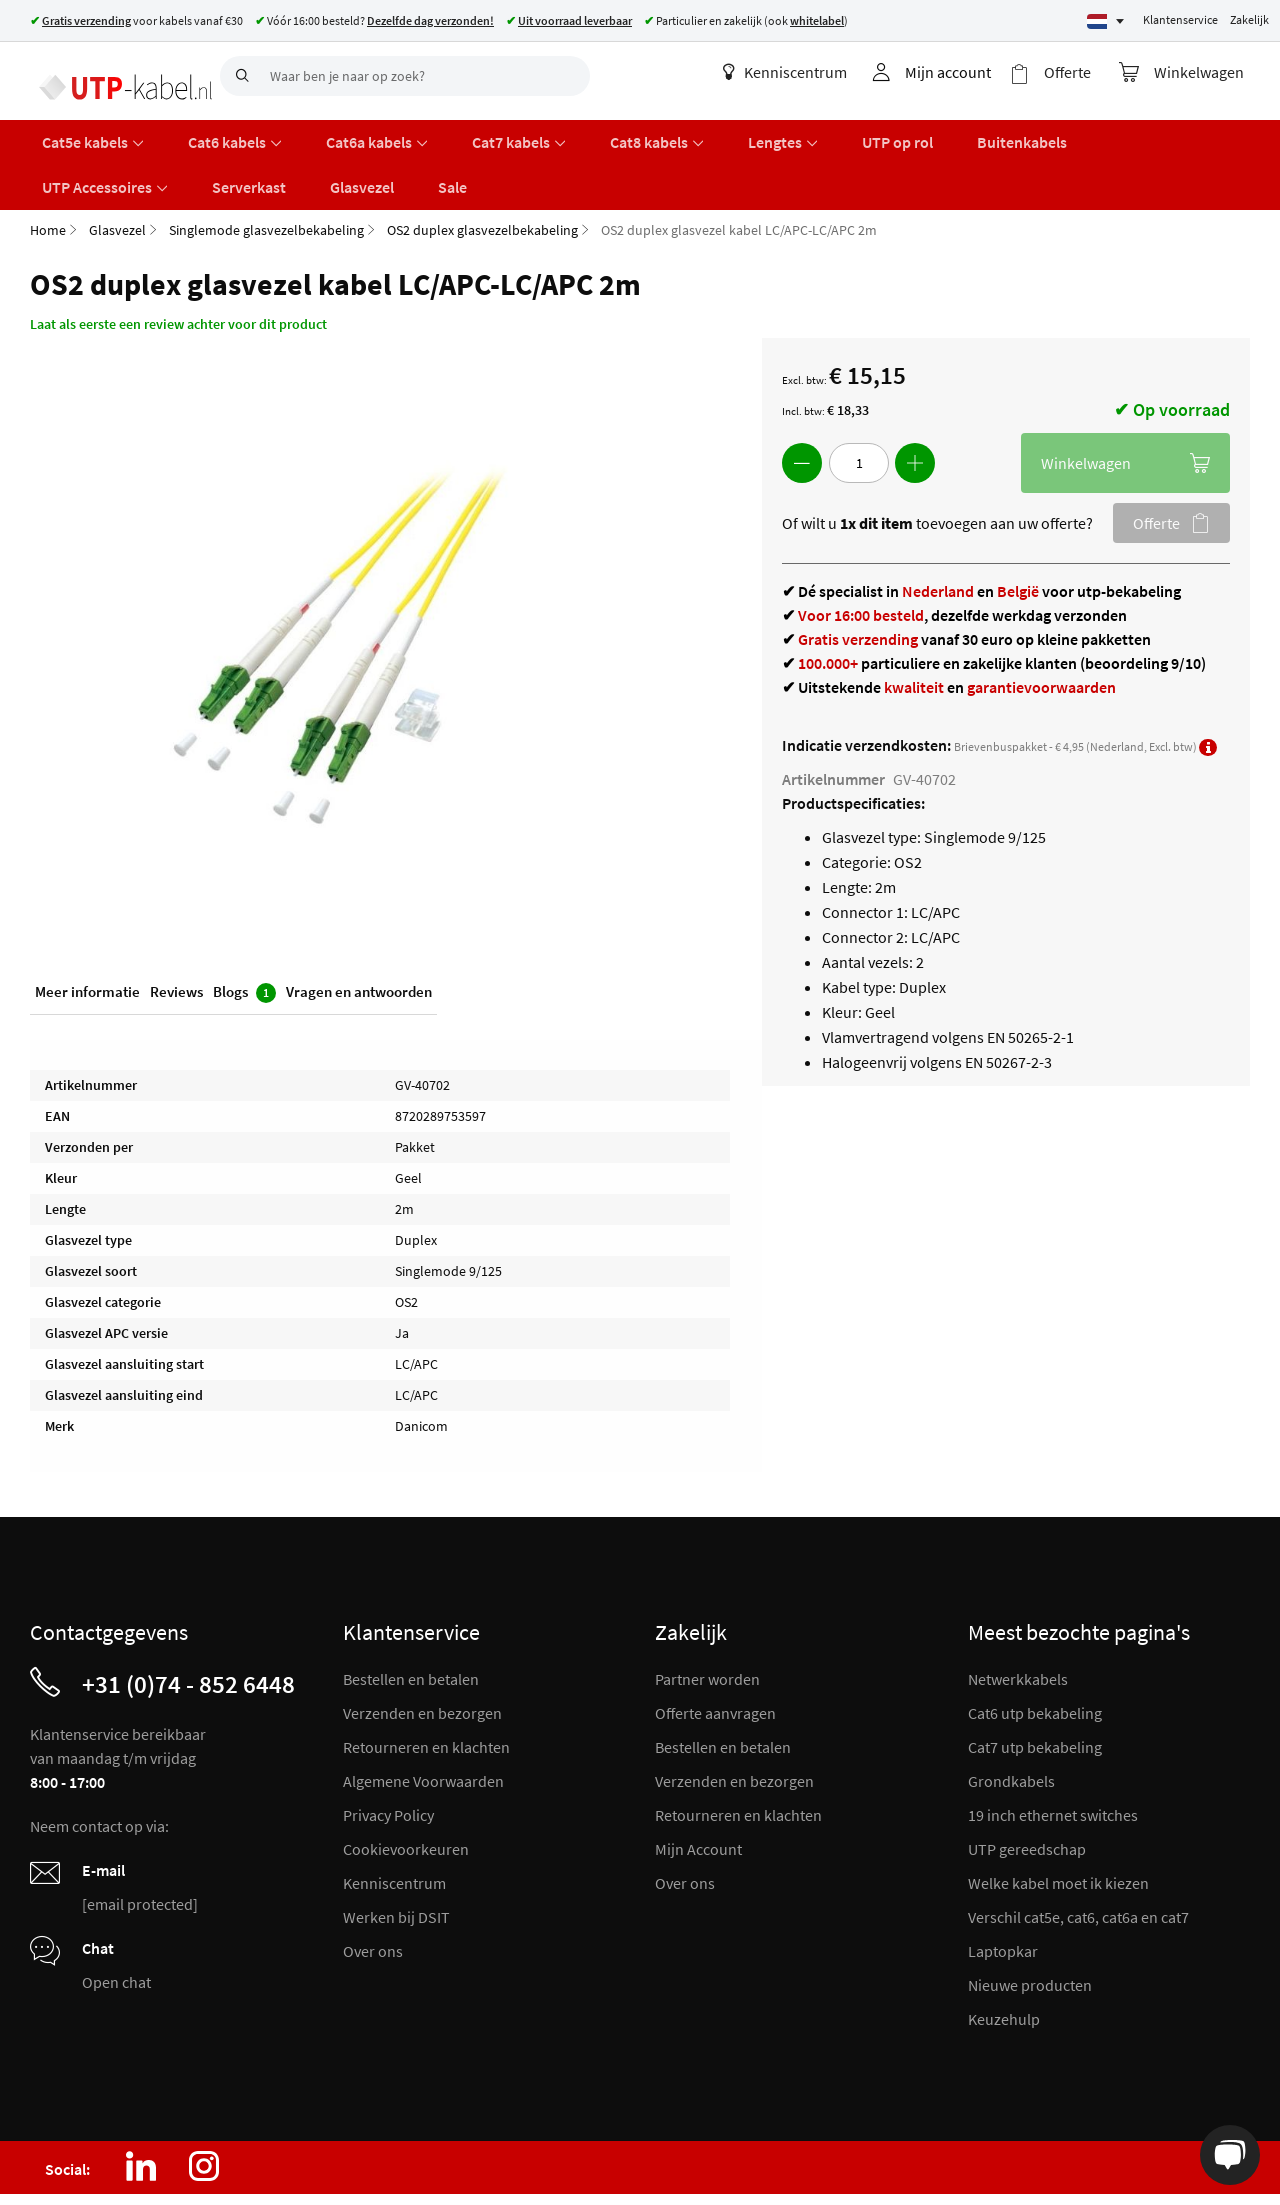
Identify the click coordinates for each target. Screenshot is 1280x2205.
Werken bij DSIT (396, 1861)
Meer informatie (87, 938)
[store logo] (117, 75)
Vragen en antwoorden (359, 938)
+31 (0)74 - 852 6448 (188, 1628)
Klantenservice (1180, 19)
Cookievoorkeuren (406, 1793)
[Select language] (1105, 21)
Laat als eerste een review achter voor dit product (178, 268)
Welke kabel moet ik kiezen (1058, 1827)
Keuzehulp (1004, 1963)
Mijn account (965, 72)
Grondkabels (1011, 1725)
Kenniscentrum (802, 72)
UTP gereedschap (1027, 1793)
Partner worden (707, 1623)
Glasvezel (117, 174)
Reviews (176, 938)
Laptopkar (1003, 1895)
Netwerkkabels (1018, 1623)
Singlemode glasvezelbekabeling (266, 174)
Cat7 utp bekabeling (1035, 1691)
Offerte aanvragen (715, 1657)
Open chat (116, 1926)
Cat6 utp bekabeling (1035, 1657)
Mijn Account (698, 1793)
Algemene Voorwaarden (423, 1725)
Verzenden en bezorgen (422, 1657)
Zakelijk (1249, 19)
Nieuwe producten (1030, 1929)
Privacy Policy (388, 1759)
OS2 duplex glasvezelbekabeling (482, 174)
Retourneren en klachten (426, 1691)
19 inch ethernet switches (1053, 1759)
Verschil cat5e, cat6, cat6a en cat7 (1078, 1861)
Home (48, 174)
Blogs (244, 939)
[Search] (240, 76)
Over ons (373, 1895)
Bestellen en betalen (411, 1623)
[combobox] (405, 76)
